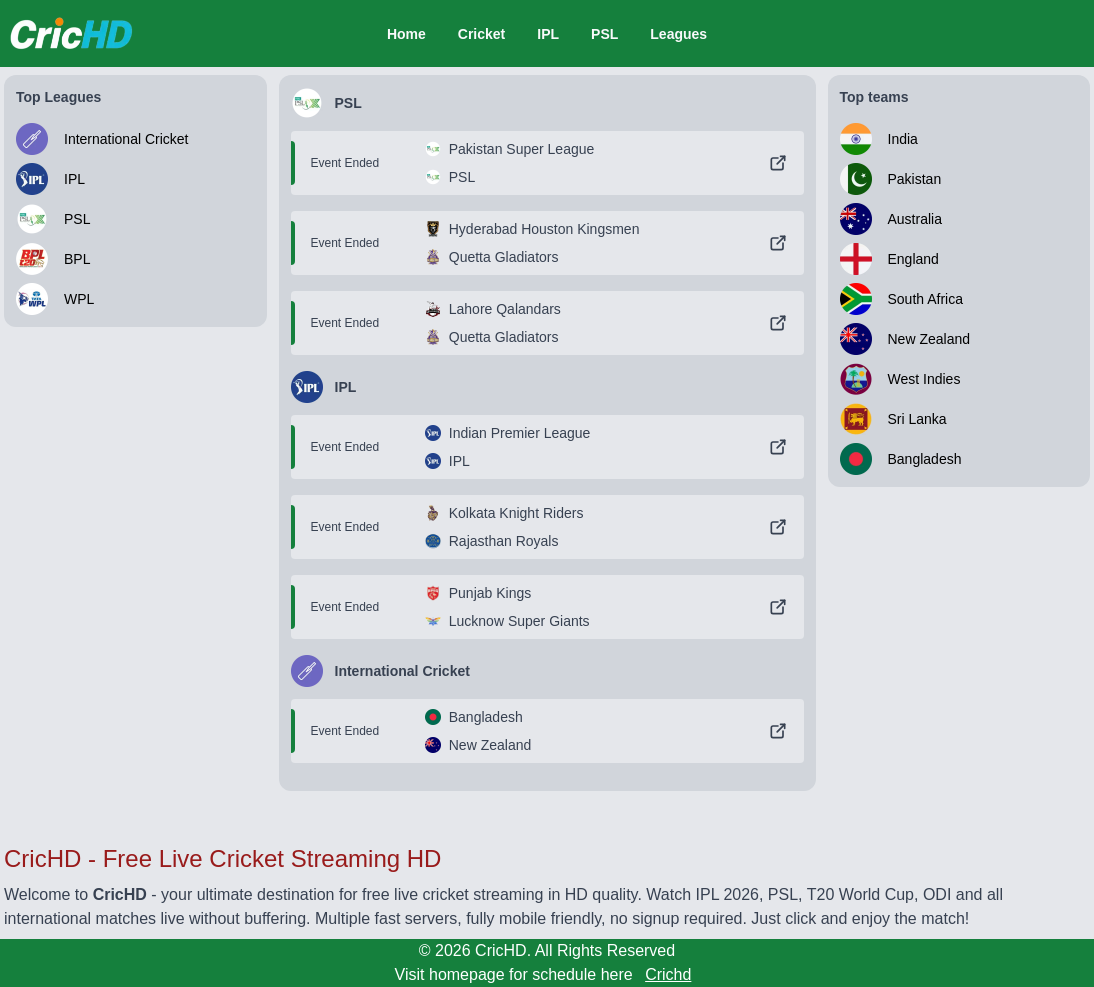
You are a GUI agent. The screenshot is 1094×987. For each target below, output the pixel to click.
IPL (548, 34)
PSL (604, 34)
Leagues (678, 34)
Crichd (668, 974)
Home (406, 34)
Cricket (481, 34)
